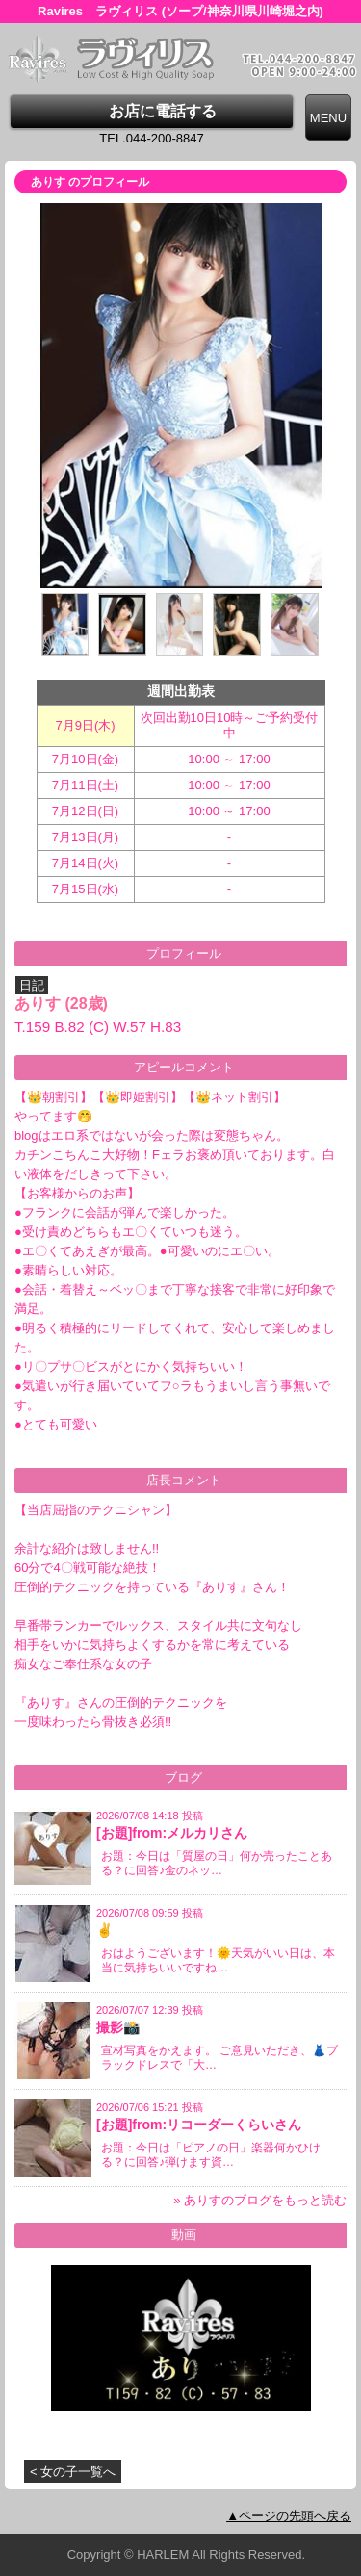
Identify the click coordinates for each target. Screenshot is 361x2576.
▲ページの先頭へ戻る (288, 2516)
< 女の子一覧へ (73, 2471)
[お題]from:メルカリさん (171, 1833)
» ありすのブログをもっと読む (260, 2200)
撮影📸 (118, 2027)
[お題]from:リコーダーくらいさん (198, 2124)
